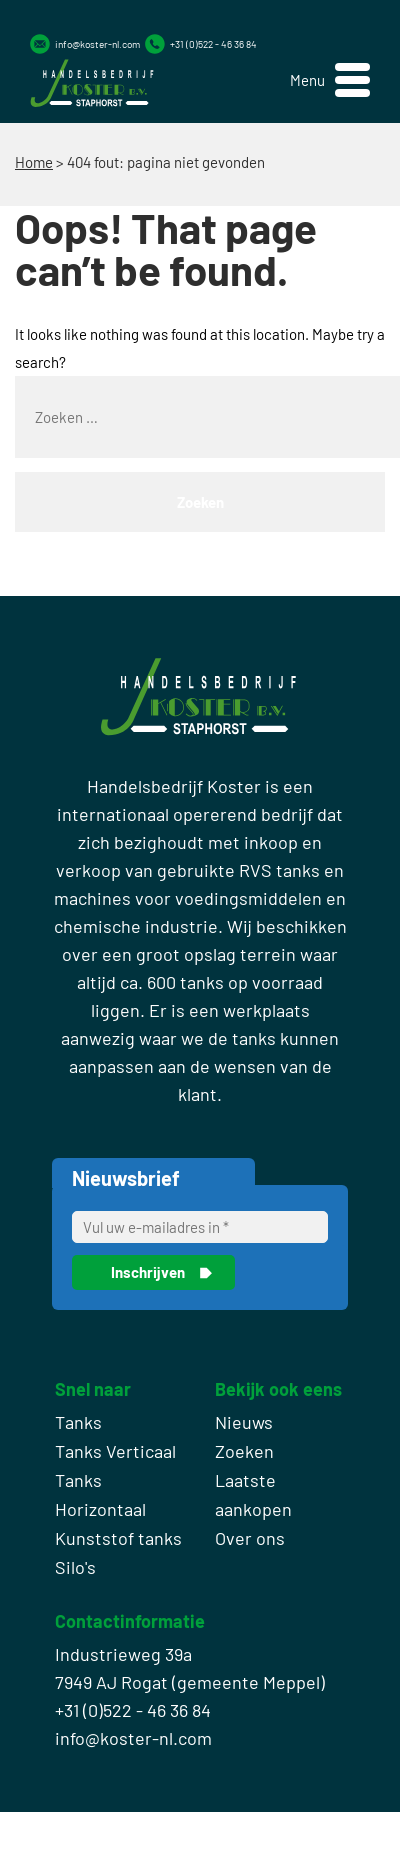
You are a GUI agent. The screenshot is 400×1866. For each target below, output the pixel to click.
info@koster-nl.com (97, 44)
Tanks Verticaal (115, 1451)
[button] (330, 80)
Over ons (250, 1538)
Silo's (75, 1567)
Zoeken (244, 1451)
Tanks (78, 1422)
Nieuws (244, 1422)
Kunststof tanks (118, 1538)
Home (34, 162)
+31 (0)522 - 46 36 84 (213, 44)
